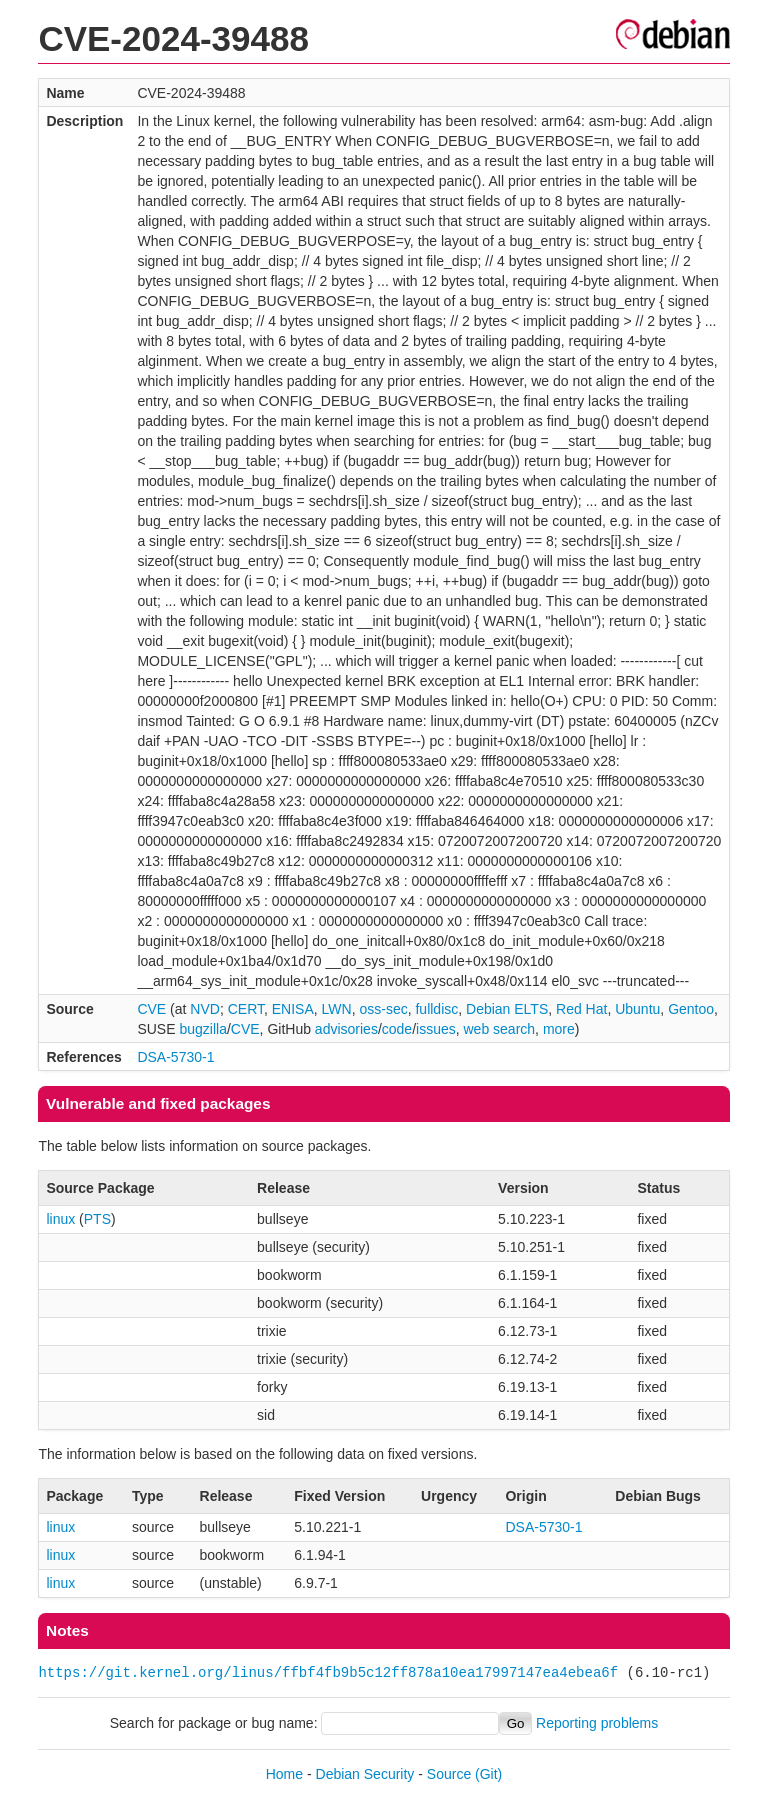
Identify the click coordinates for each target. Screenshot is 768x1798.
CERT (246, 1009)
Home (284, 1774)
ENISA (293, 1009)
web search (500, 1029)
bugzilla (202, 1029)
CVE (151, 1009)
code (397, 1029)
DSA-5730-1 (175, 1057)
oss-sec (383, 1009)
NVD (205, 1009)
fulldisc (436, 1009)
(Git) (488, 1774)
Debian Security (365, 1774)
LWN (337, 1009)
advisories (346, 1029)
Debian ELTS (507, 1009)
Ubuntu (637, 1009)
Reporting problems (597, 1723)
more (559, 1029)
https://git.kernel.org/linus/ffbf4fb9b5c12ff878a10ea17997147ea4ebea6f (328, 1672)
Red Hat (581, 1009)
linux (60, 1219)
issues (436, 1029)
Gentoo (691, 1009)
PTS (97, 1219)
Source (449, 1774)
